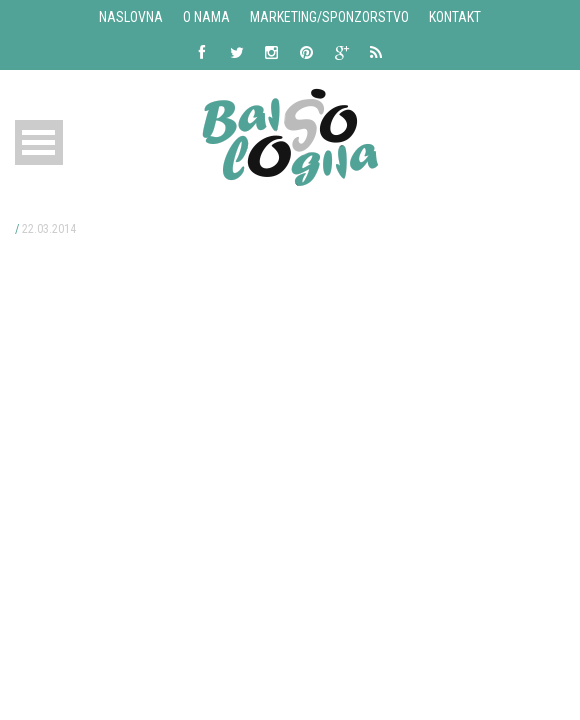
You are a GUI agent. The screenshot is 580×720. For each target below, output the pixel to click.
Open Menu (39, 142)
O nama (206, 17)
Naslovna (131, 17)
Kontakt (455, 17)
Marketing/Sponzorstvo (329, 17)
